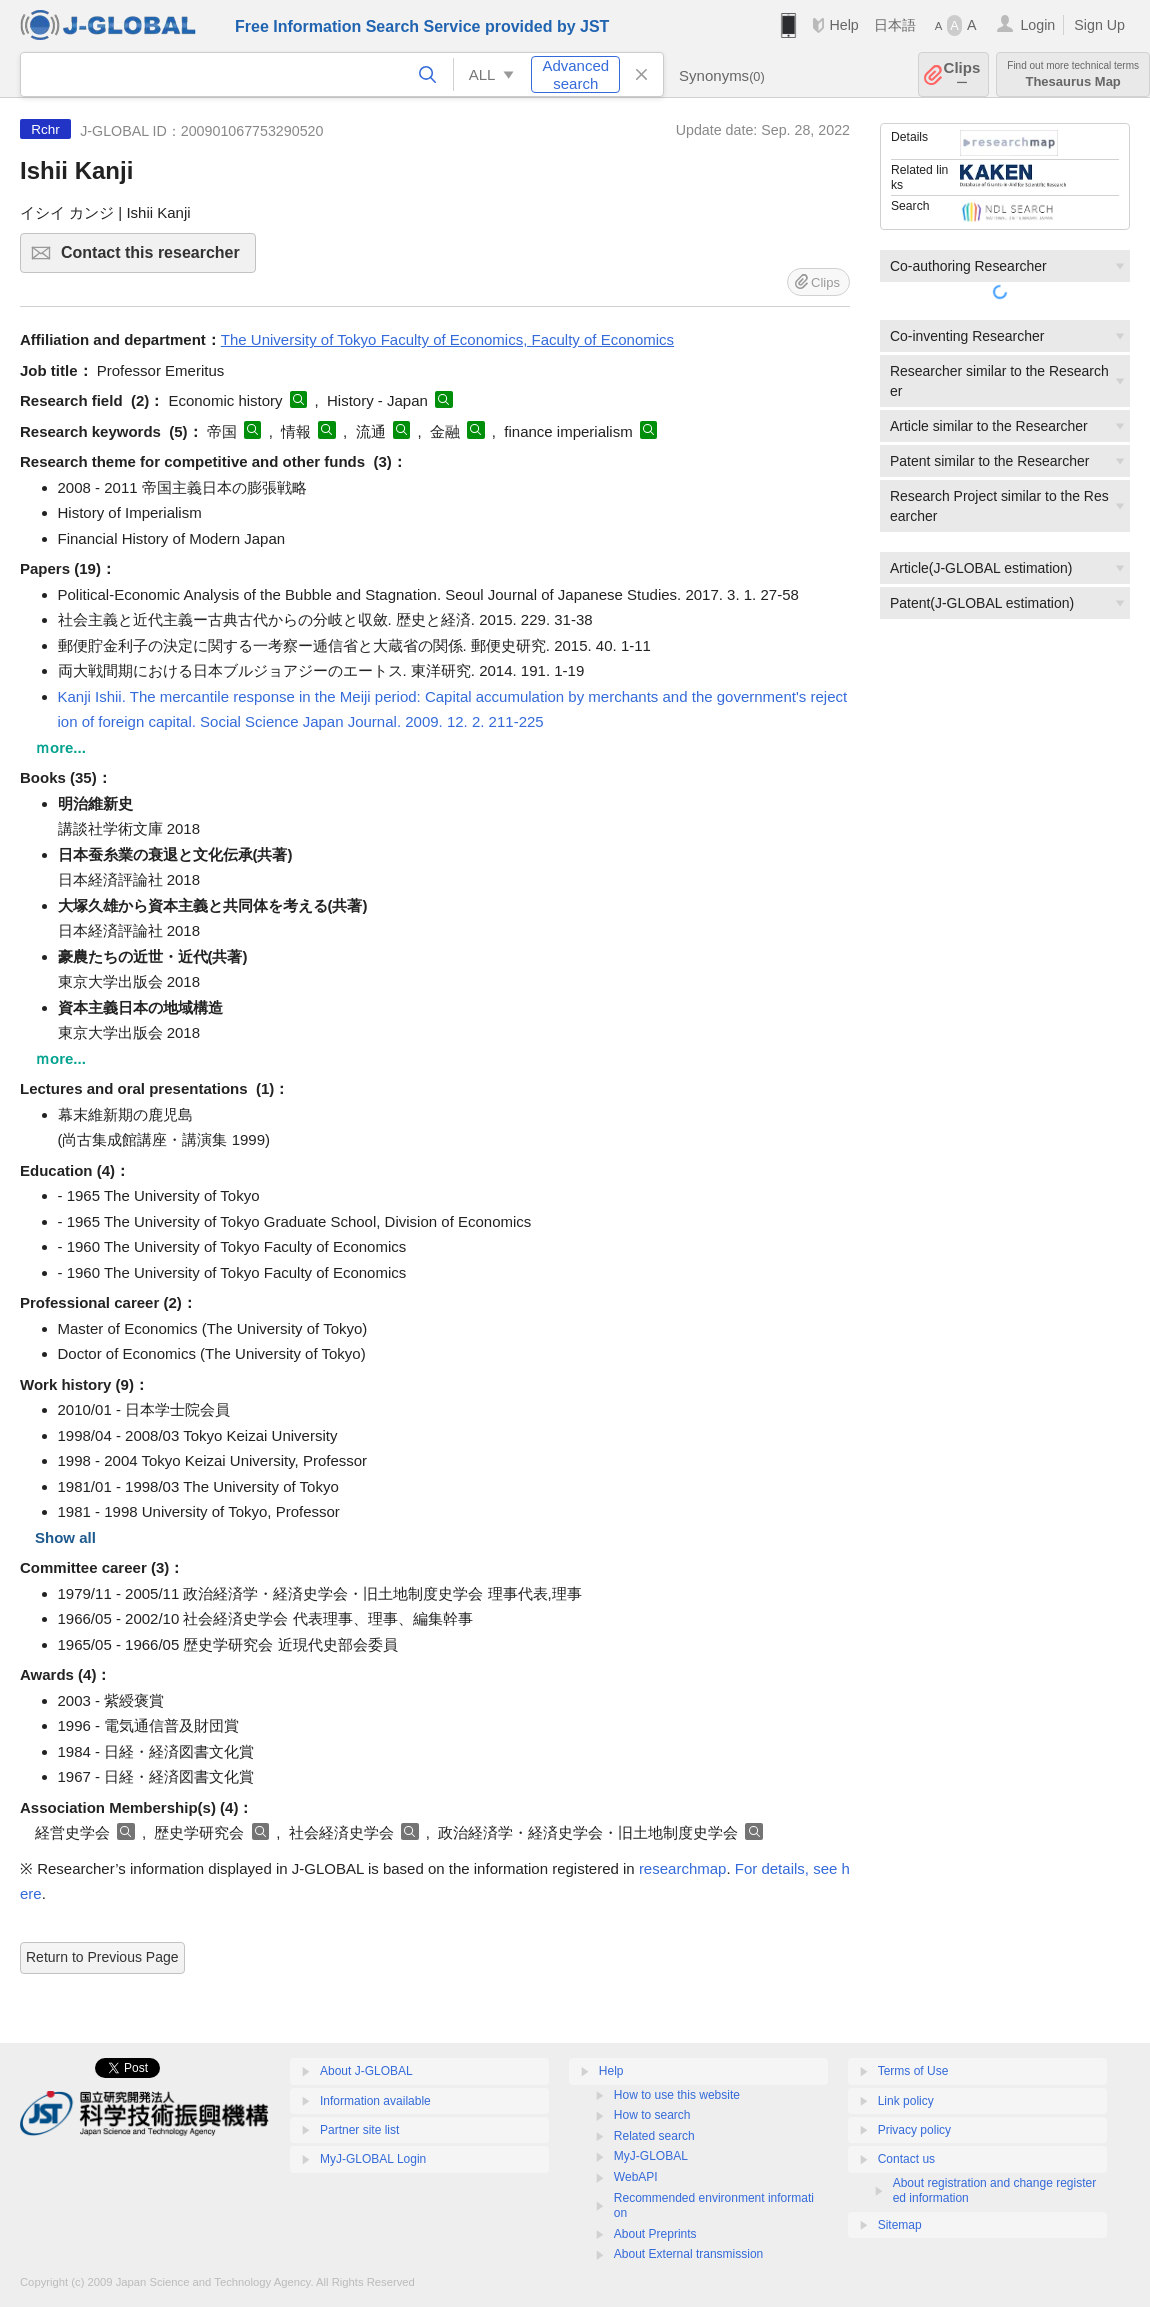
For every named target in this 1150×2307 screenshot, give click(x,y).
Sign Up (1099, 25)
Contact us (906, 2159)
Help (843, 25)
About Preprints (655, 2234)
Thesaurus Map (1073, 74)
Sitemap (900, 2225)
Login (1037, 25)
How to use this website (677, 2095)
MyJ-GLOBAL (651, 2156)
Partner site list (359, 2130)
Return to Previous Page (102, 1957)
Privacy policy (914, 2130)
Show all (65, 1537)
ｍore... (60, 747)
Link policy (906, 2101)
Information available (375, 2101)
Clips (962, 74)
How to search (652, 2115)
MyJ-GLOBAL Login (373, 2159)
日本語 (895, 25)
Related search (654, 2136)
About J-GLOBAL (366, 2071)
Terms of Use (913, 2071)
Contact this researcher (155, 258)
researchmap (683, 1868)
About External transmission (688, 2254)
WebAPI (636, 2177)
